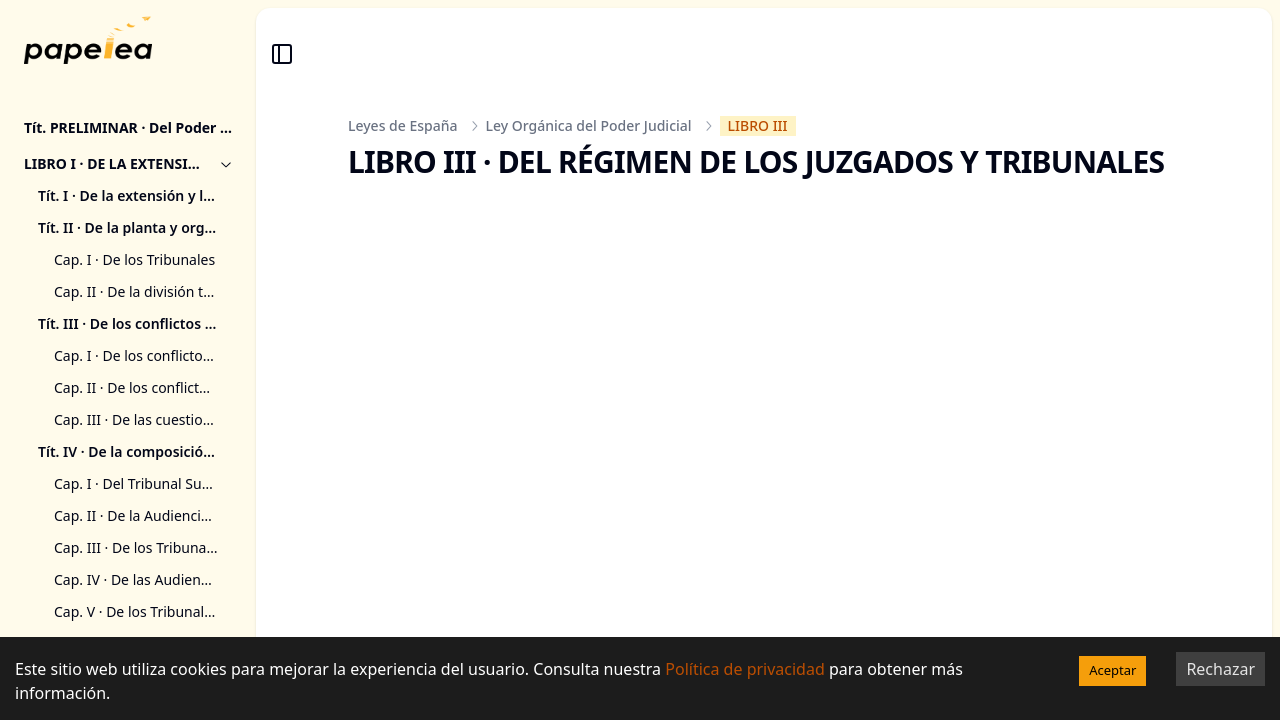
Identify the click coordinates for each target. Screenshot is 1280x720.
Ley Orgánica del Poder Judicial (589, 125)
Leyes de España (403, 125)
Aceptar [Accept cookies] (1112, 670)
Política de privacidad (745, 669)
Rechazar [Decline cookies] (1220, 669)
